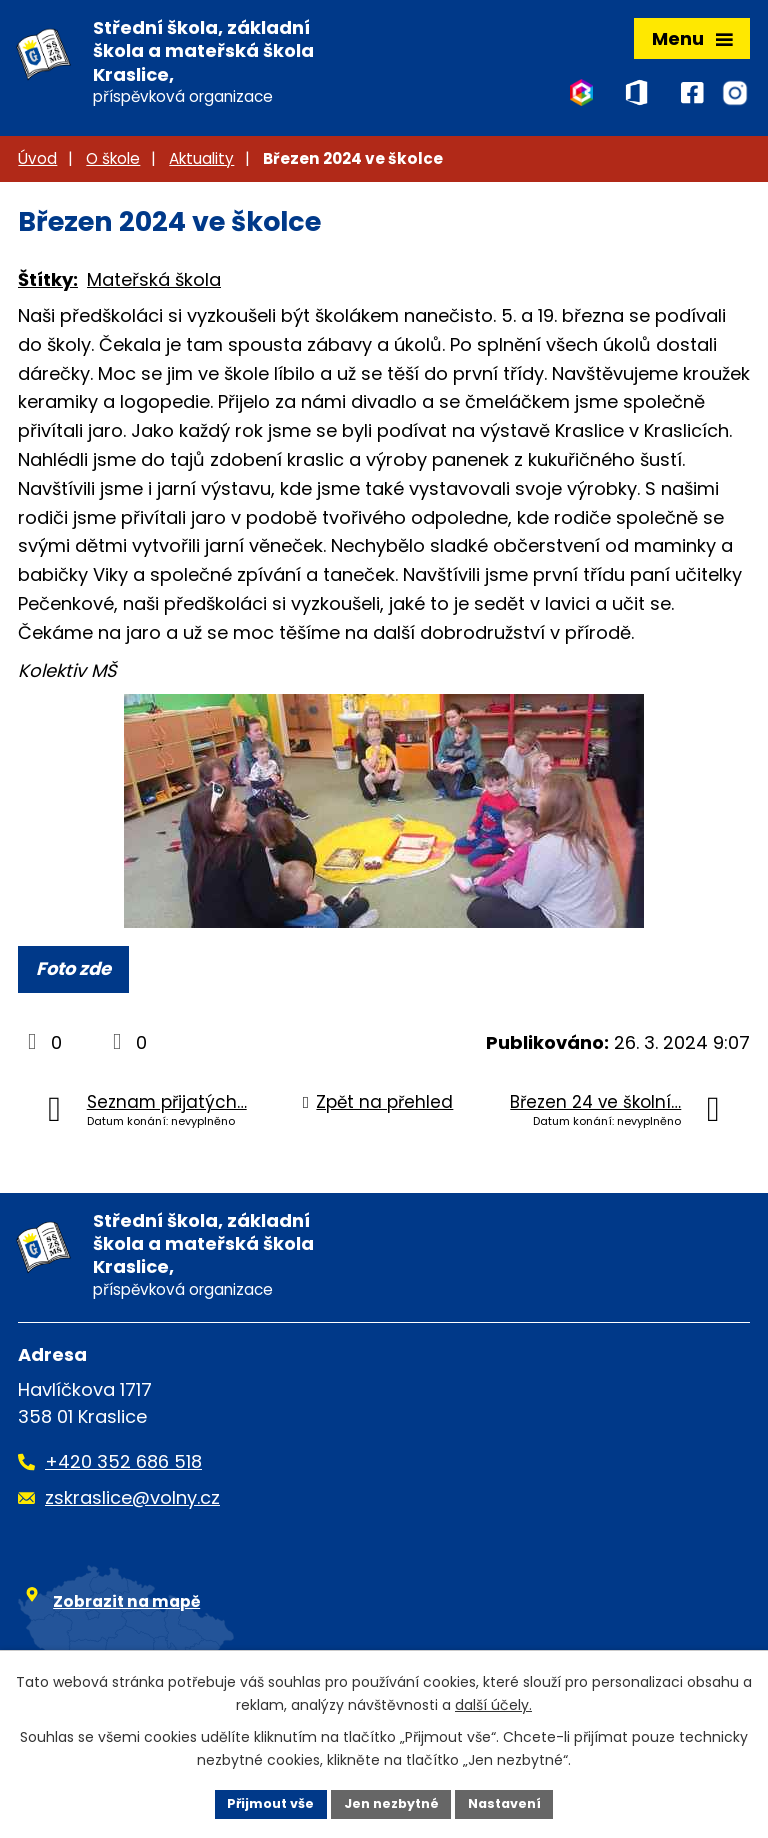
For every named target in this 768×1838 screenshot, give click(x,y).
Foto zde (73, 976)
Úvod (37, 165)
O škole (113, 165)
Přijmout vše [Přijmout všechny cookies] (259, 1802)
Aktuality (201, 165)
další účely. (493, 1702)
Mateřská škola (154, 287)
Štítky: (48, 287)
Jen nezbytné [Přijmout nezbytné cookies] (391, 1802)
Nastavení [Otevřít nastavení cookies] (516, 1802)
